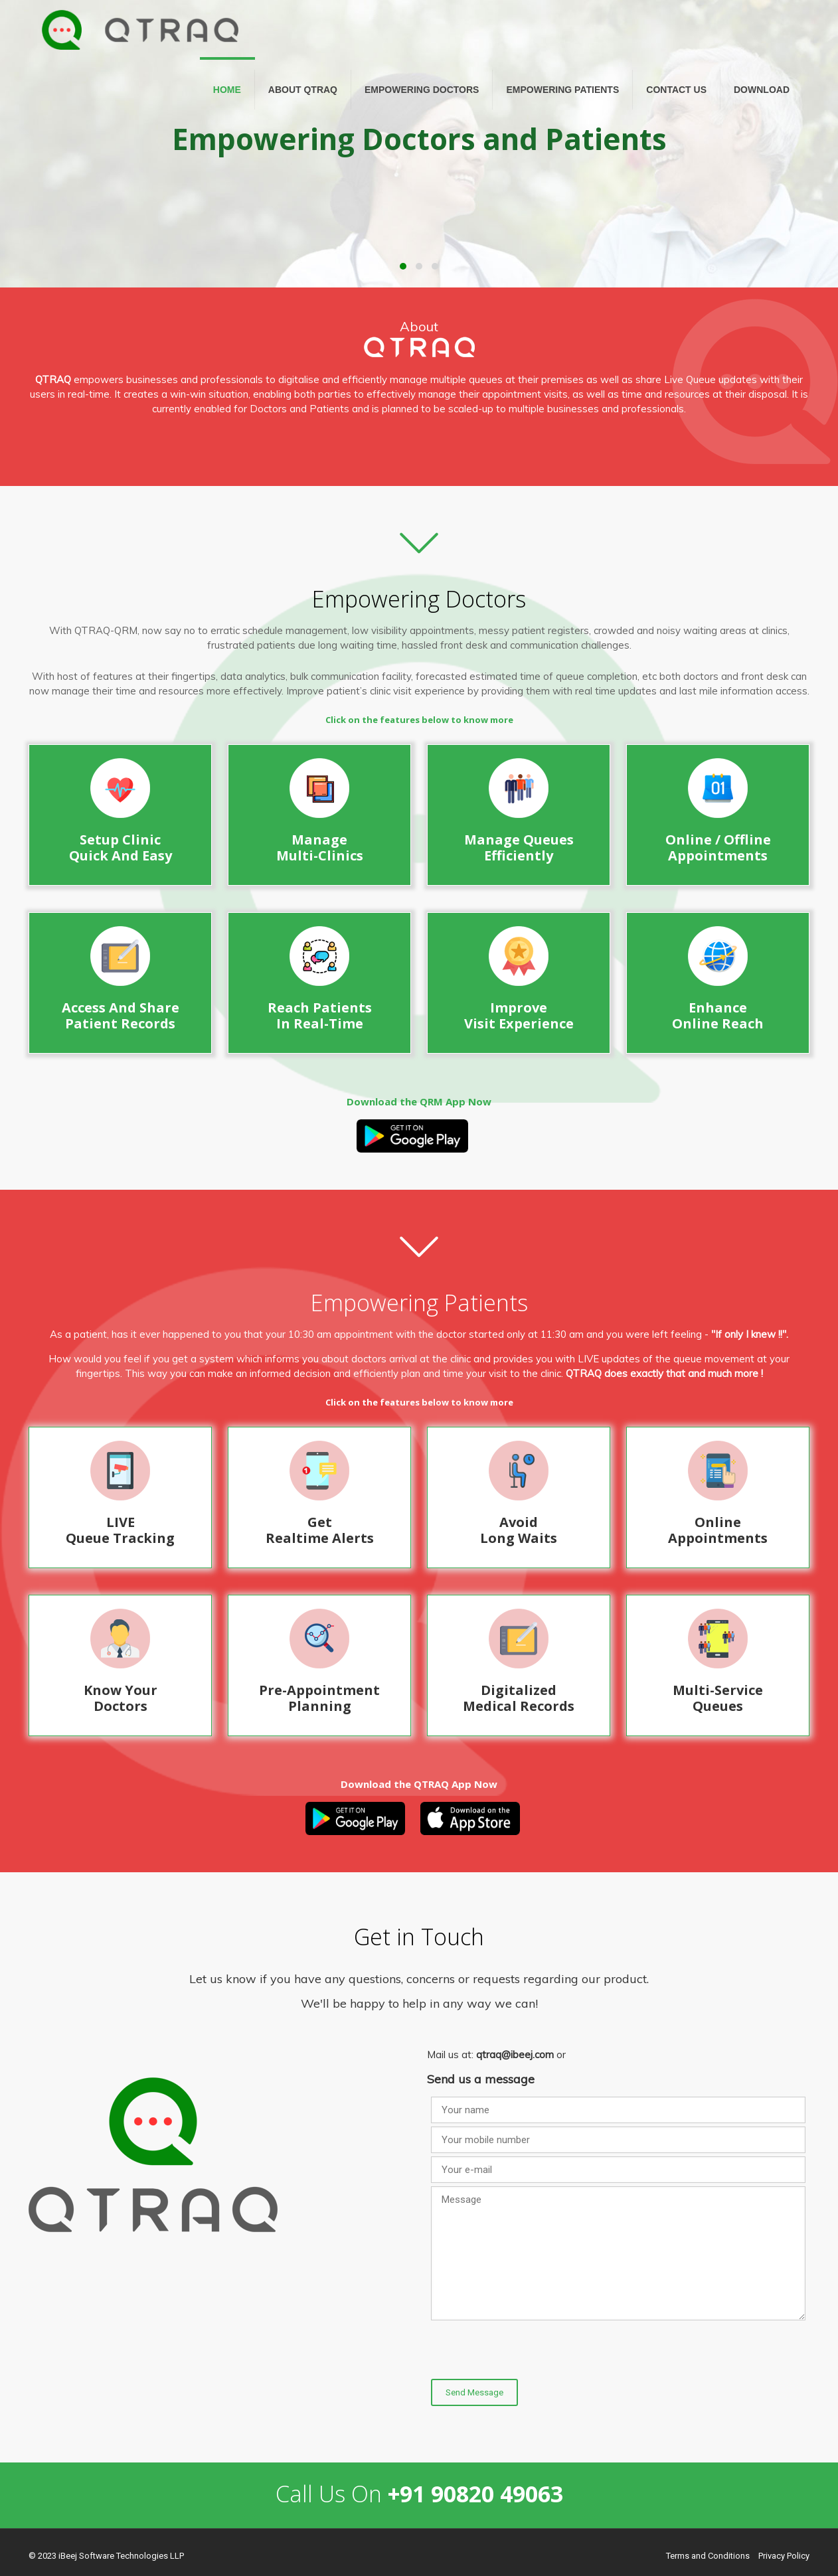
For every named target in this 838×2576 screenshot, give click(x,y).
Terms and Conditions (708, 2556)
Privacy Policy (783, 2556)
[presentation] (532, 2349)
